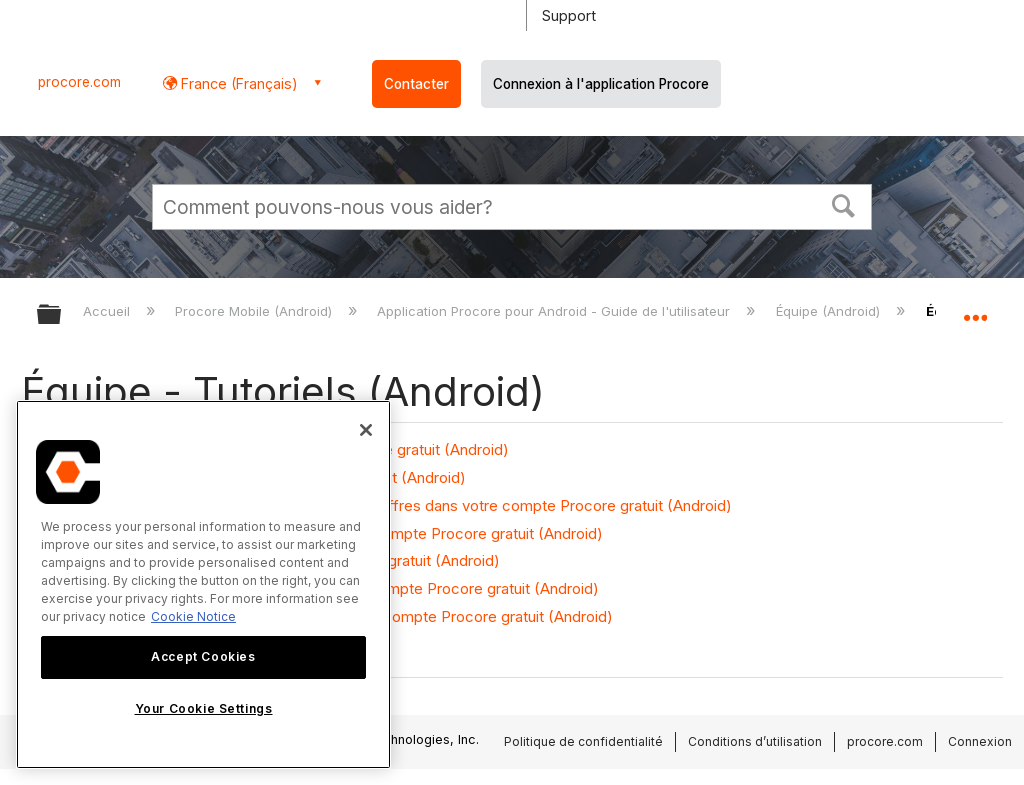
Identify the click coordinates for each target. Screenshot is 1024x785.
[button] (844, 204)
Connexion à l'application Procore (601, 84)
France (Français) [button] (237, 83)
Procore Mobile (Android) (255, 311)
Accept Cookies (203, 656)
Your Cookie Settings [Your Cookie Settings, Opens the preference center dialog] (204, 708)
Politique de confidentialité (583, 741)
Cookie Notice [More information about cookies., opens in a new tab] (193, 616)
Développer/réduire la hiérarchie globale (62, 315)
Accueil (108, 311)
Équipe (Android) (830, 311)
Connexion (980, 741)
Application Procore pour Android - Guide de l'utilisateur (555, 311)
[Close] (366, 430)
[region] (203, 584)
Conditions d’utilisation (755, 741)
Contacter (416, 84)
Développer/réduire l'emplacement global (975, 308)
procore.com (79, 82)
